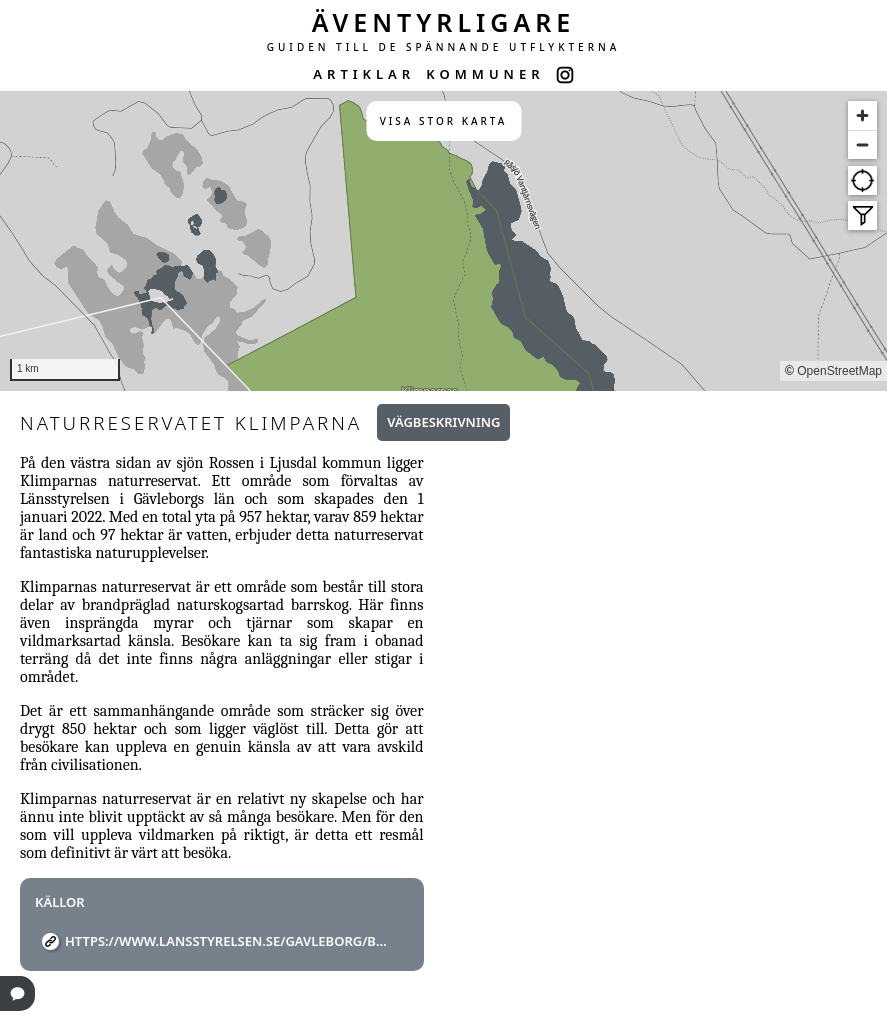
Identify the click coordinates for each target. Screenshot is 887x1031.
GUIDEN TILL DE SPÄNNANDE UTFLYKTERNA (444, 47)
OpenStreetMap (839, 371)
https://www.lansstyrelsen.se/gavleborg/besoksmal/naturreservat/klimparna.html (229, 941)
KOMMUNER (485, 74)
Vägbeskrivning (443, 422)
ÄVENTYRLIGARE (444, 22)
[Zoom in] (862, 115)
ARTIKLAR (364, 74)
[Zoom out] (862, 144)
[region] (443, 241)
